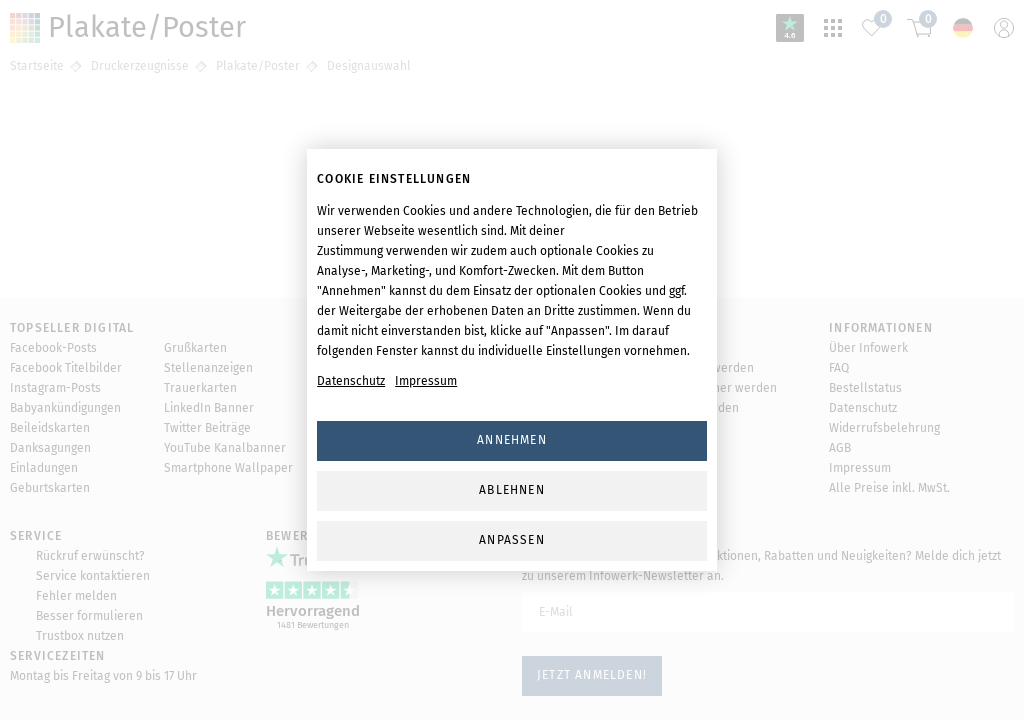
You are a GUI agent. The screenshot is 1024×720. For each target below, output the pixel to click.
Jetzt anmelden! (592, 675)
